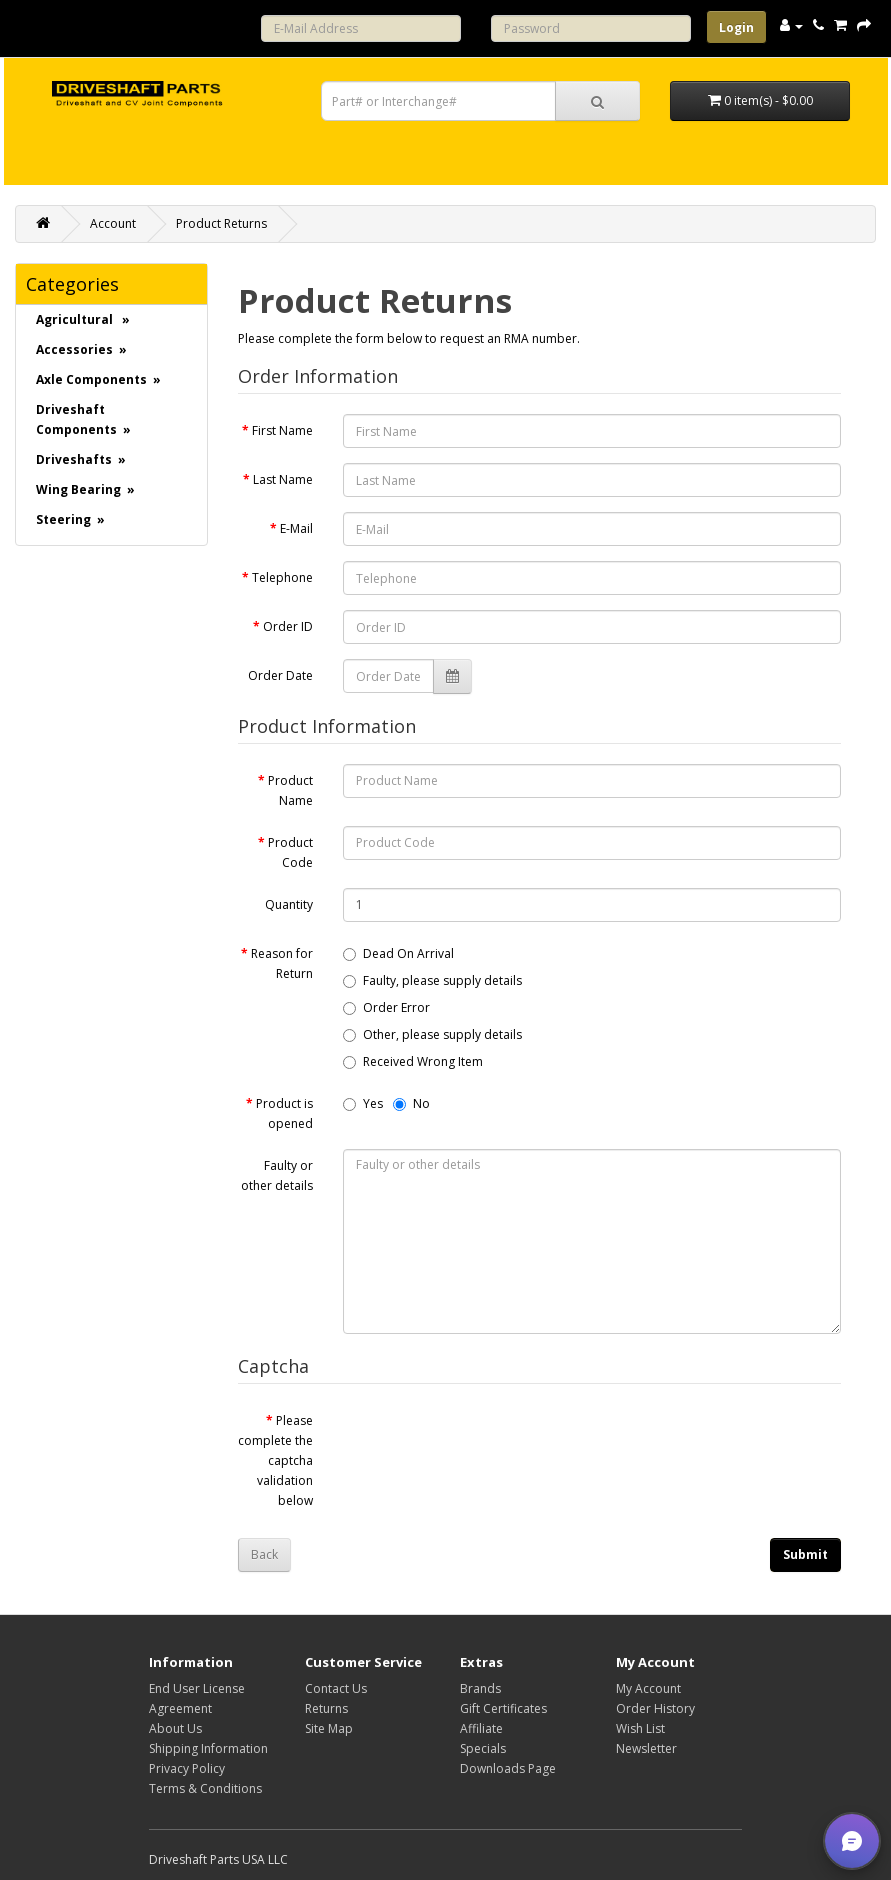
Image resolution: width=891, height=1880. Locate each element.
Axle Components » (98, 379)
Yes (363, 1103)
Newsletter (646, 1748)
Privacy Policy (187, 1768)
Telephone (282, 577)
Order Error (386, 1007)
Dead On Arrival (398, 953)
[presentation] (495, 1443)
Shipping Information (208, 1748)
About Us (175, 1728)
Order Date (280, 675)
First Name (282, 430)
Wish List (640, 1728)
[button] (852, 1841)
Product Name (290, 790)
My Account (648, 1688)
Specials (483, 1748)
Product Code (290, 852)
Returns (326, 1708)
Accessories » (81, 349)
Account (113, 223)
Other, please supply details (432, 1034)
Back (264, 1554)
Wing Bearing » (85, 489)
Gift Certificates (503, 1708)
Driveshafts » (81, 459)
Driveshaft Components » (83, 419)
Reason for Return (282, 963)
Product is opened (284, 1113)
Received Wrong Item (413, 1061)
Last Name (283, 479)
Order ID (288, 626)
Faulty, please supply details (432, 980)
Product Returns (221, 223)
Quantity (289, 904)
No (411, 1103)
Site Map (329, 1728)
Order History (655, 1708)
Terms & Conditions (205, 1788)
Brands (480, 1688)
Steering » (70, 519)
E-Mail (296, 528)
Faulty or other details (277, 1175)
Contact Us (336, 1688)
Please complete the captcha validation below (275, 1460)
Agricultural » (83, 319)
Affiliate (481, 1728)
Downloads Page (508, 1768)
